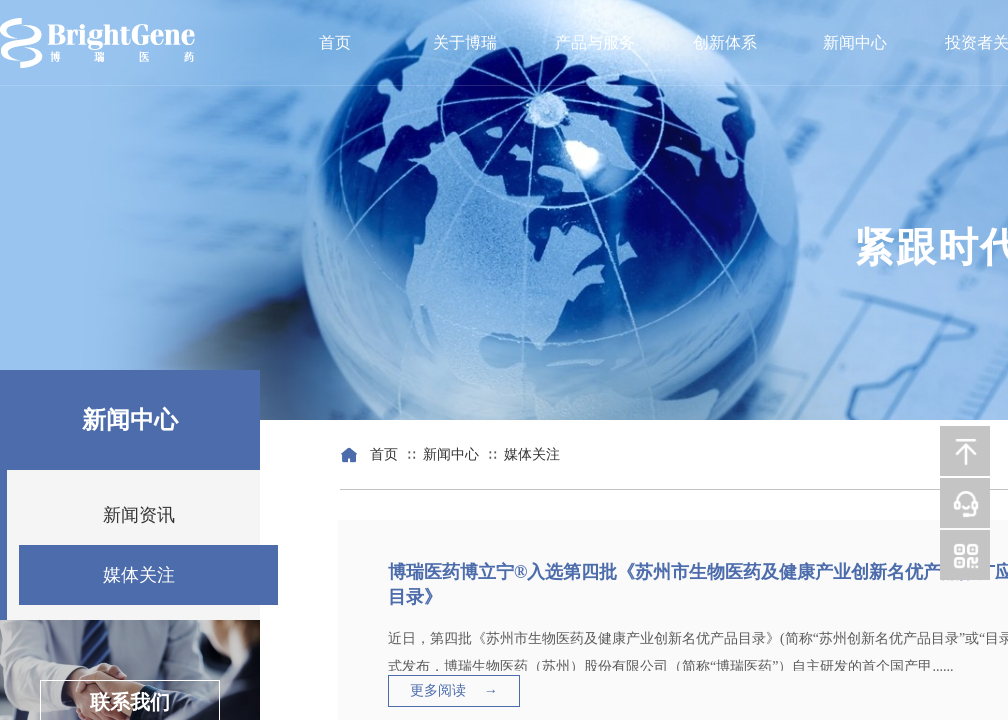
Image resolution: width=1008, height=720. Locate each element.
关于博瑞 (465, 42)
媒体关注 (532, 454)
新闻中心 (855, 42)
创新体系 (725, 42)
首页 (335, 42)
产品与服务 (595, 42)
